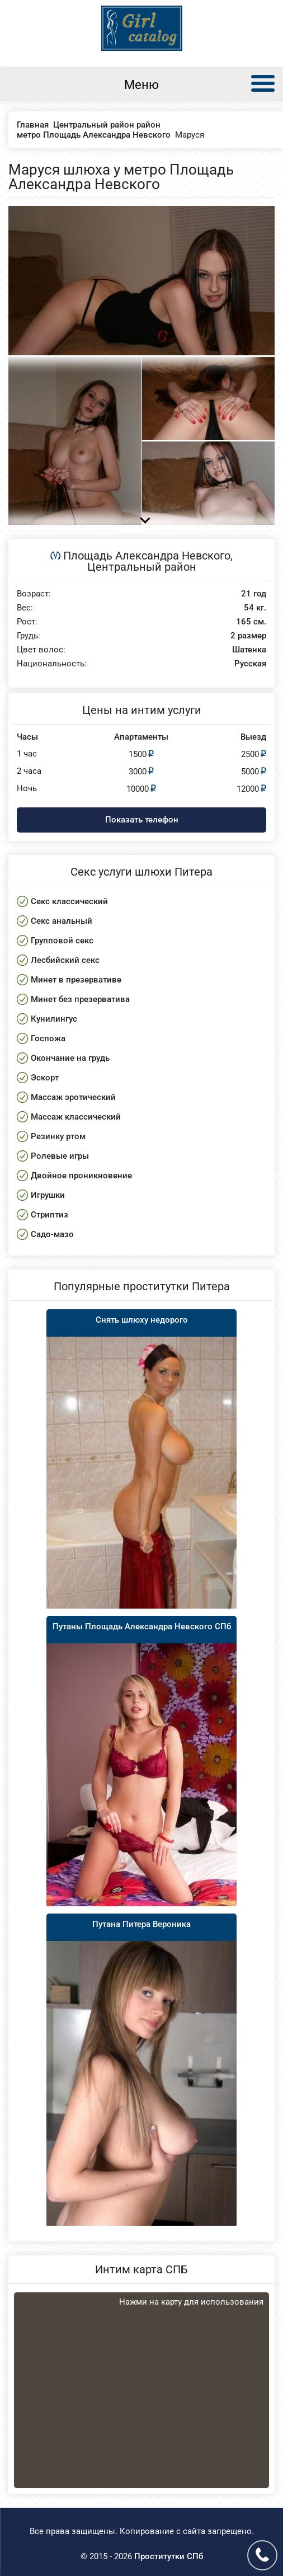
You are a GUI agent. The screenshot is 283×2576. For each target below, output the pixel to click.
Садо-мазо (52, 1234)
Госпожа (48, 1038)
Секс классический (69, 901)
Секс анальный (61, 921)
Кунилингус (54, 1019)
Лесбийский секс (65, 960)
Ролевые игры (60, 1156)
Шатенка (249, 650)
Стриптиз (49, 1215)
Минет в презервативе (76, 980)
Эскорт (45, 1078)
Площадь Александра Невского (146, 555)
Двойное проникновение (81, 1176)
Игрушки (48, 1195)
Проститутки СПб (168, 2556)
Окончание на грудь (70, 1058)
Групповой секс (62, 941)
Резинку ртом (58, 1136)
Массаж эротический (73, 1097)
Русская (250, 664)
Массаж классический (76, 1117)
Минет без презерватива (80, 999)
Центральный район (141, 567)
